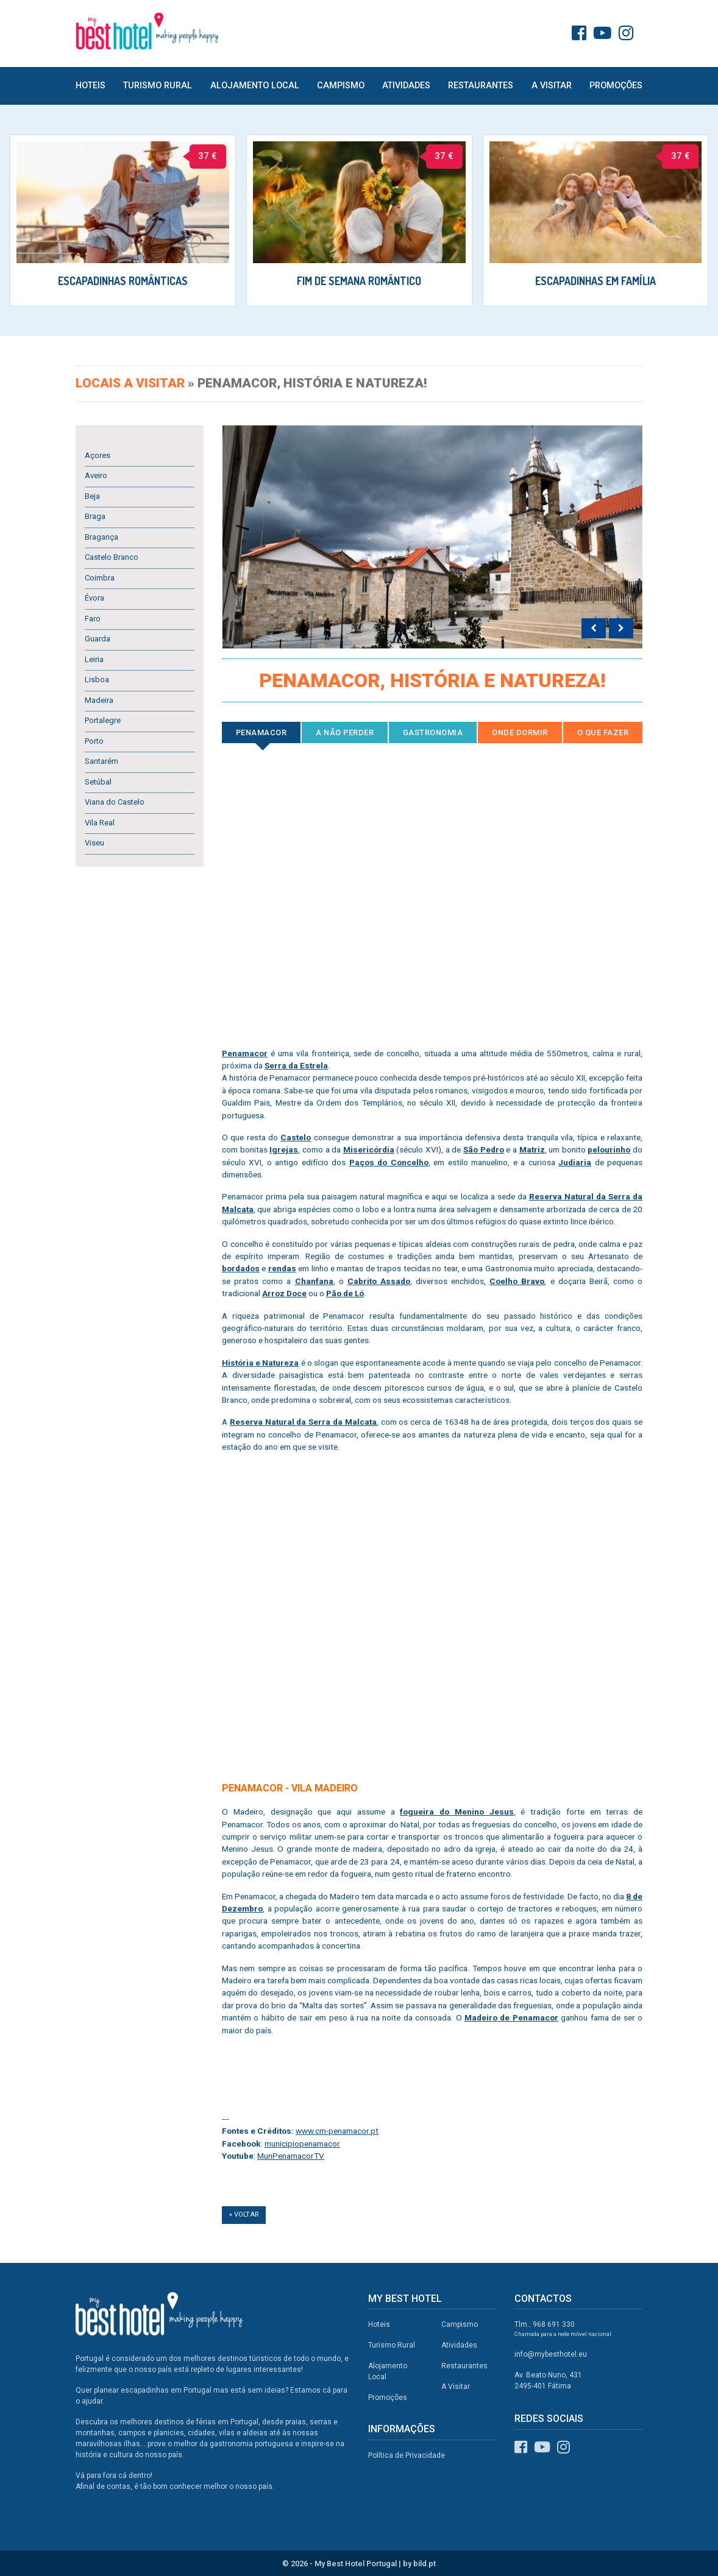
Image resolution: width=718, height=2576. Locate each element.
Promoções (615, 85)
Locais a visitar (130, 383)
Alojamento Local (254, 85)
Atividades (406, 85)
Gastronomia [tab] (433, 732)
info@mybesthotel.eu (550, 2354)
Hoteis (90, 85)
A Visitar (551, 85)
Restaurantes (480, 85)
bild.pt (424, 2563)
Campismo (340, 85)
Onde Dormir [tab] (520, 732)
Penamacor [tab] (261, 732)
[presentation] (593, 628)
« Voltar (243, 2214)
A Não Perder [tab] (345, 732)
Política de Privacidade (406, 2455)
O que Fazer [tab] (603, 732)
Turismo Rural (157, 85)
